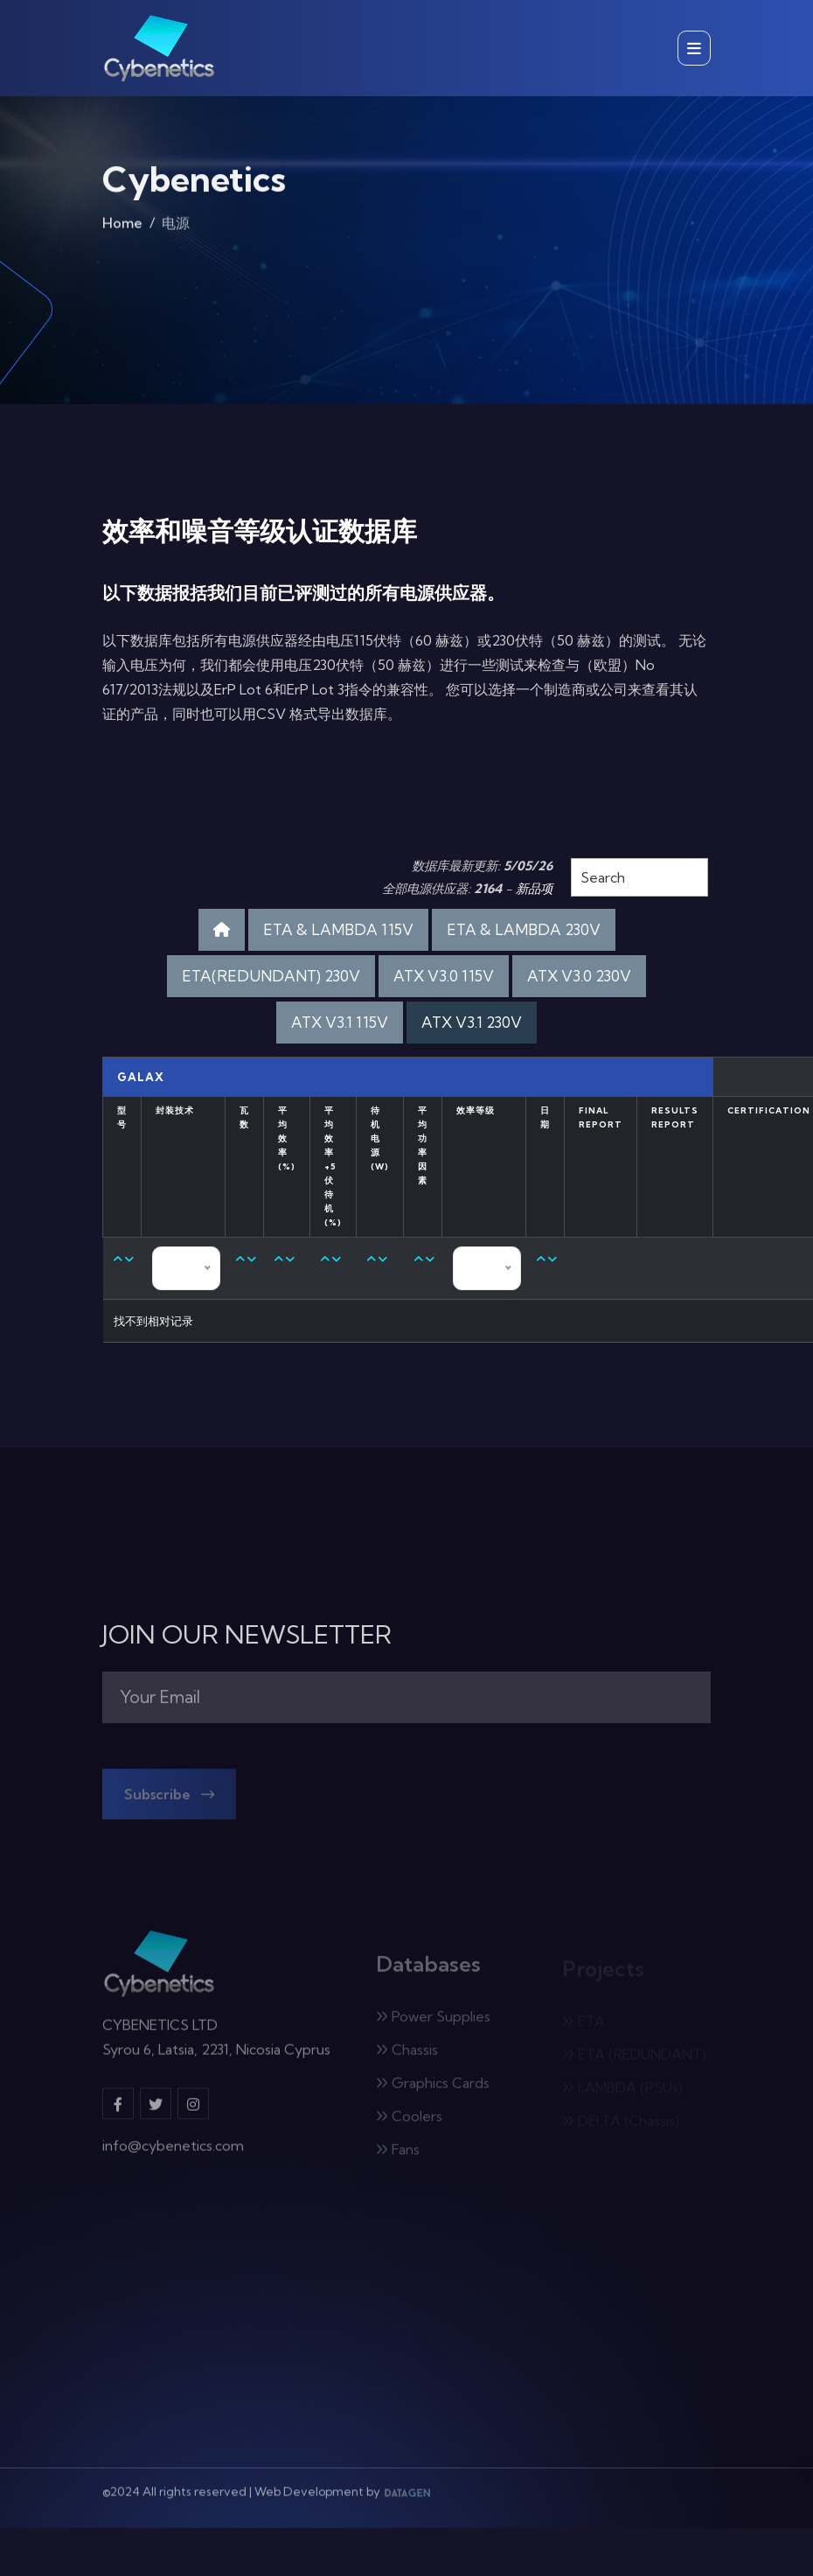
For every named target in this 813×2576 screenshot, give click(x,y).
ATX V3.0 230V (579, 976)
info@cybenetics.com (173, 2153)
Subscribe (168, 1801)
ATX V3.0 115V (443, 976)
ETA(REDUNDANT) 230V (271, 976)
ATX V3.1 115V (339, 1022)
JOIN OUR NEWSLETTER (247, 1635)
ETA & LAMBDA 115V (338, 929)
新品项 (534, 889)
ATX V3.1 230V (471, 1022)
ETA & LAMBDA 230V (524, 929)
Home (122, 226)
